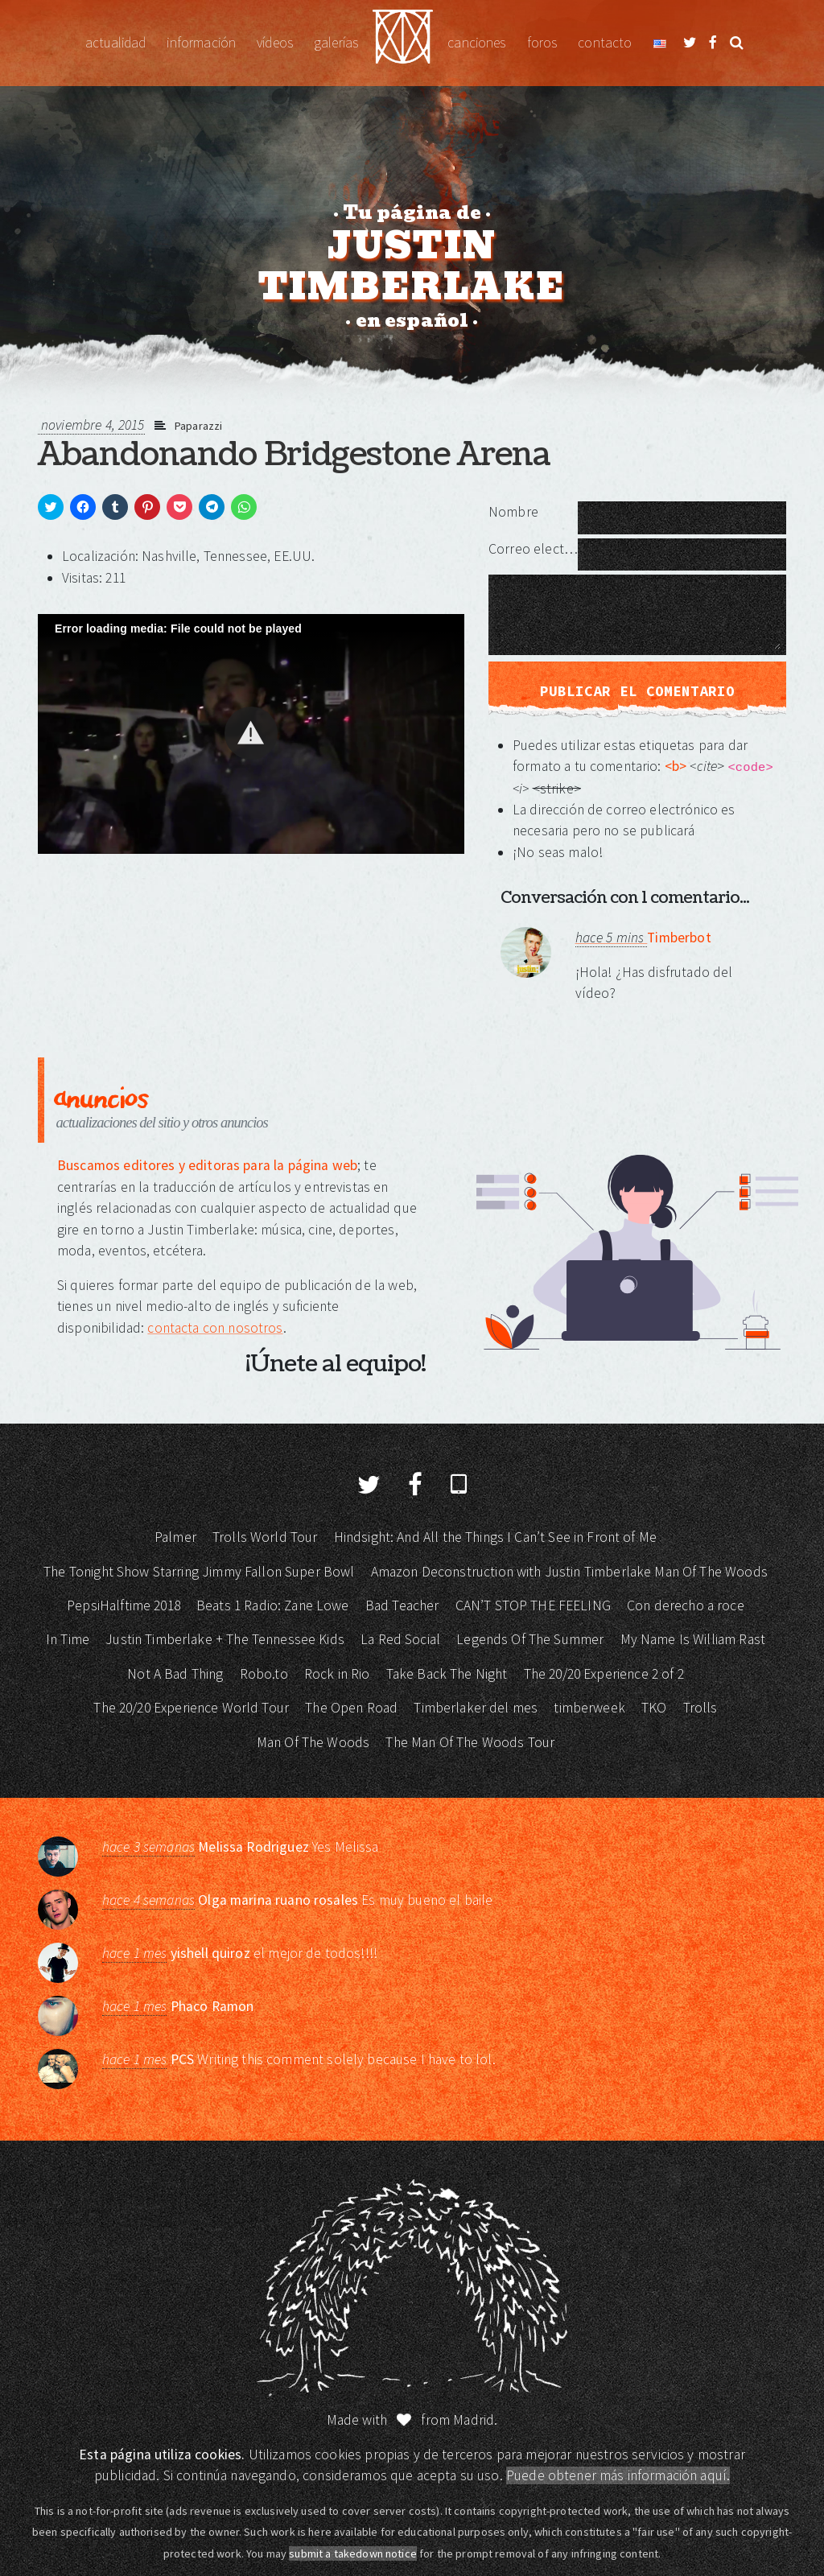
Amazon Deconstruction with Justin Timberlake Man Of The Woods (569, 1572)
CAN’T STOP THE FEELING (533, 1605)
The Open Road (351, 1708)
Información (201, 43)
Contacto (605, 43)
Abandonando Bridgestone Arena (294, 454)
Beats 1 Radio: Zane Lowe (272, 1605)
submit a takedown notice (353, 2553)
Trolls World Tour (265, 1537)
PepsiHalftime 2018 (123, 1605)
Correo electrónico (533, 549)
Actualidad (115, 43)
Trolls (700, 1708)
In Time (67, 1639)
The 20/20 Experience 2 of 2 (604, 1674)
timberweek (589, 1708)
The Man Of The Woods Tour (469, 1742)
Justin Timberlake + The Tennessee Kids (224, 1639)
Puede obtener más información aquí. (618, 2475)
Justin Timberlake (402, 43)
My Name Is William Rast (692, 1639)
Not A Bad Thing (175, 1674)
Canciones (476, 43)
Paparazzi (198, 425)
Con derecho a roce (685, 1605)
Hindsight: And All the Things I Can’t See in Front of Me (495, 1537)
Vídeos (275, 43)
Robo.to (264, 1674)
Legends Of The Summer (530, 1639)
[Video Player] (251, 734)
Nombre (513, 512)
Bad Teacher (402, 1605)
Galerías (336, 43)
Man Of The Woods (313, 1742)
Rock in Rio (337, 1674)
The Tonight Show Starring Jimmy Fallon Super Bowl (198, 1572)
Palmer (175, 1537)
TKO (653, 1708)
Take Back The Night (447, 1674)
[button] (251, 733)
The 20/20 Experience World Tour (191, 1708)
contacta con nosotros (214, 1328)
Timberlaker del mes (476, 1708)
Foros (542, 43)
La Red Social (400, 1639)
